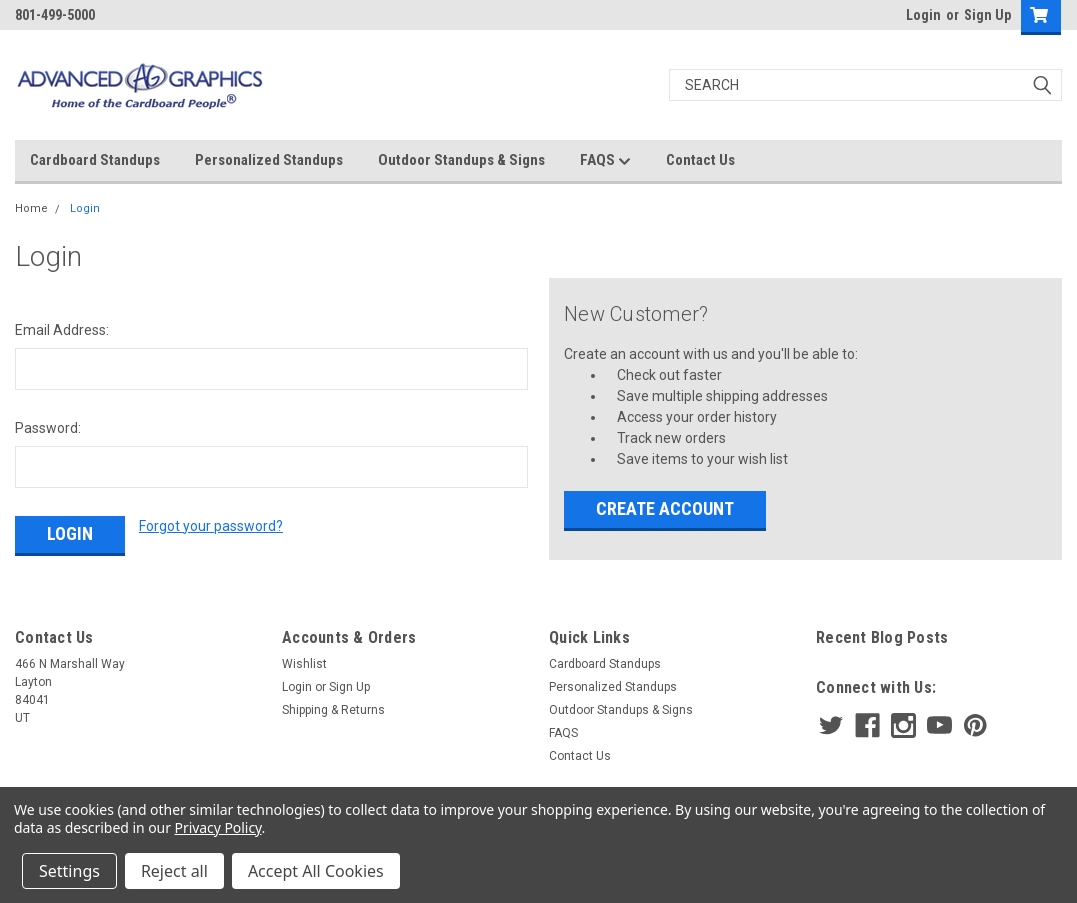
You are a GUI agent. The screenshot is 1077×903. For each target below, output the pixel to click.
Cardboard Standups (95, 160)
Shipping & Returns (333, 710)
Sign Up (987, 15)
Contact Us (700, 160)
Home (31, 208)
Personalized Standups (269, 160)
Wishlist (304, 664)
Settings (69, 871)
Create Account (665, 508)
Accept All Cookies (316, 871)
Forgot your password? (211, 526)
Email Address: (62, 330)
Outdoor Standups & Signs (461, 160)
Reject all (174, 871)
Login (923, 15)
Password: (48, 428)
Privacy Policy (218, 827)
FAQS (605, 161)
